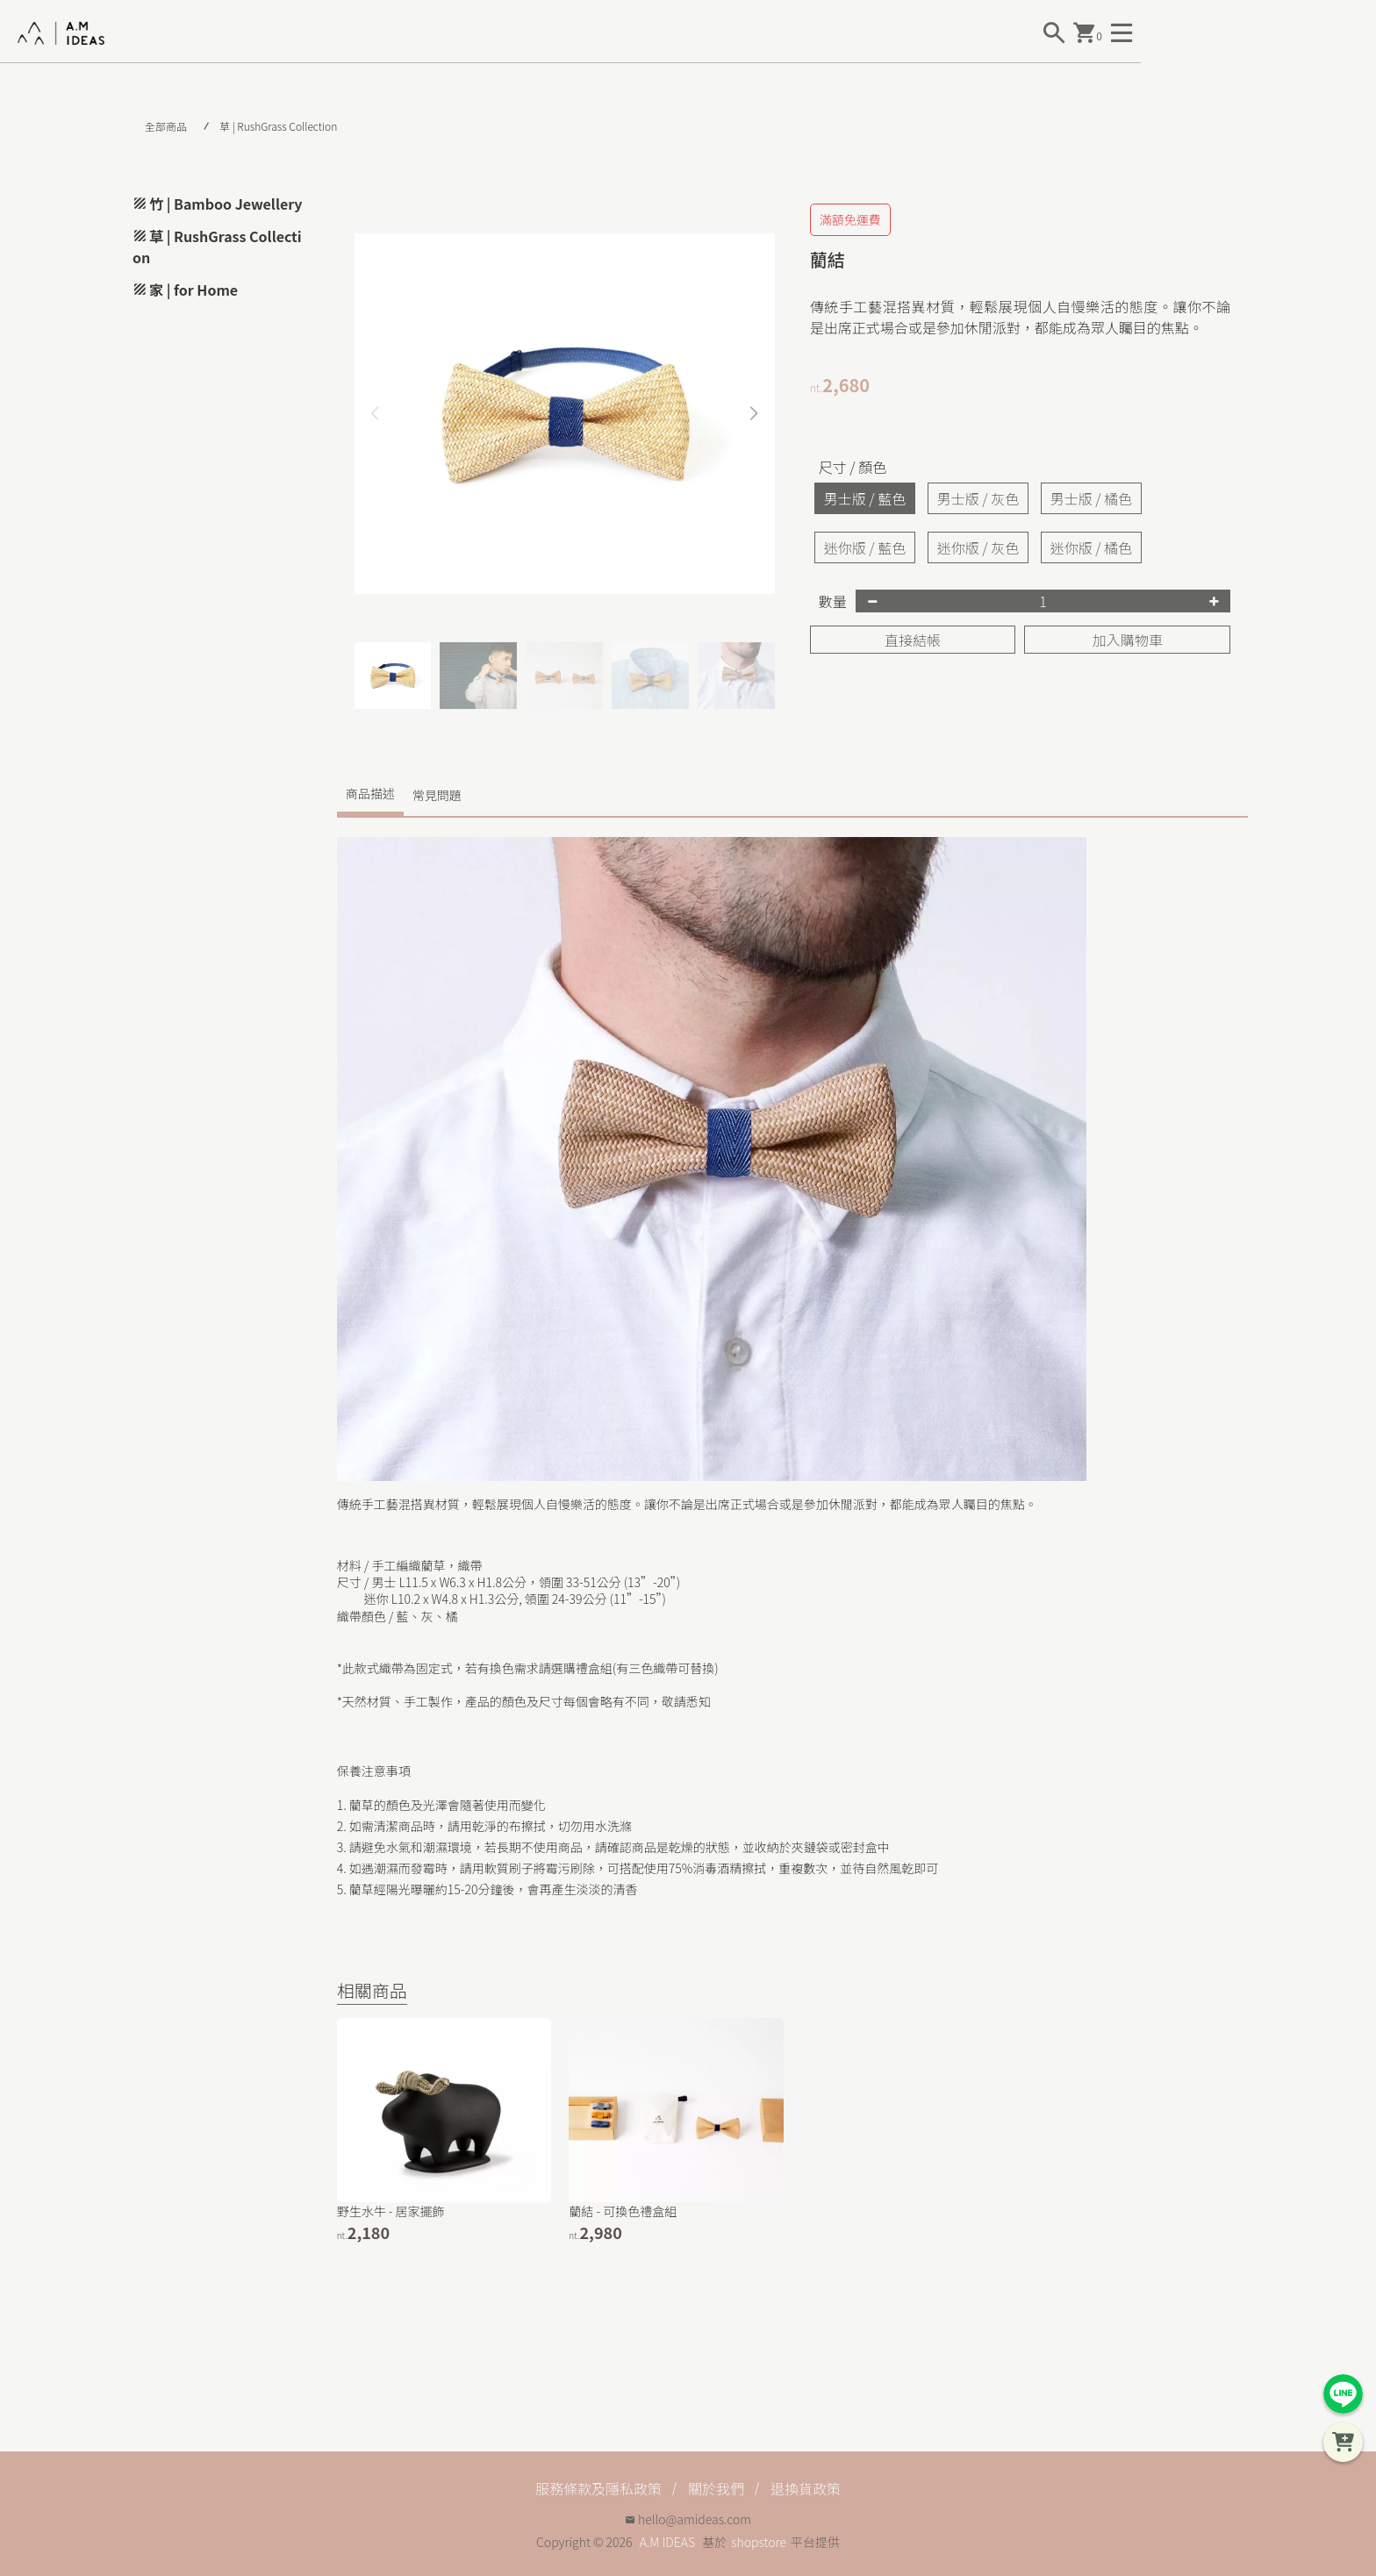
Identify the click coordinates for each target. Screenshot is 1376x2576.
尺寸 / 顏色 (852, 466)
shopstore (758, 2542)
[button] (754, 414)
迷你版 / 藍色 (865, 547)
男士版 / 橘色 (1091, 498)
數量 (833, 601)
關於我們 (716, 2488)
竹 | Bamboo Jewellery (226, 203)
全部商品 (166, 125)
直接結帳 (913, 639)
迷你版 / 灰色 (978, 547)
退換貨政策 (805, 2488)
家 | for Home (193, 289)
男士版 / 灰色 (978, 498)
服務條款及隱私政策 (598, 2488)
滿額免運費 (850, 219)
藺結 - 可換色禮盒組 (623, 2211)
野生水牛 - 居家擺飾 (391, 2211)
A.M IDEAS (667, 2542)
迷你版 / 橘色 (1091, 547)
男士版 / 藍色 (865, 498)
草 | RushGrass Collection (278, 125)
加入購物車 (1128, 639)
